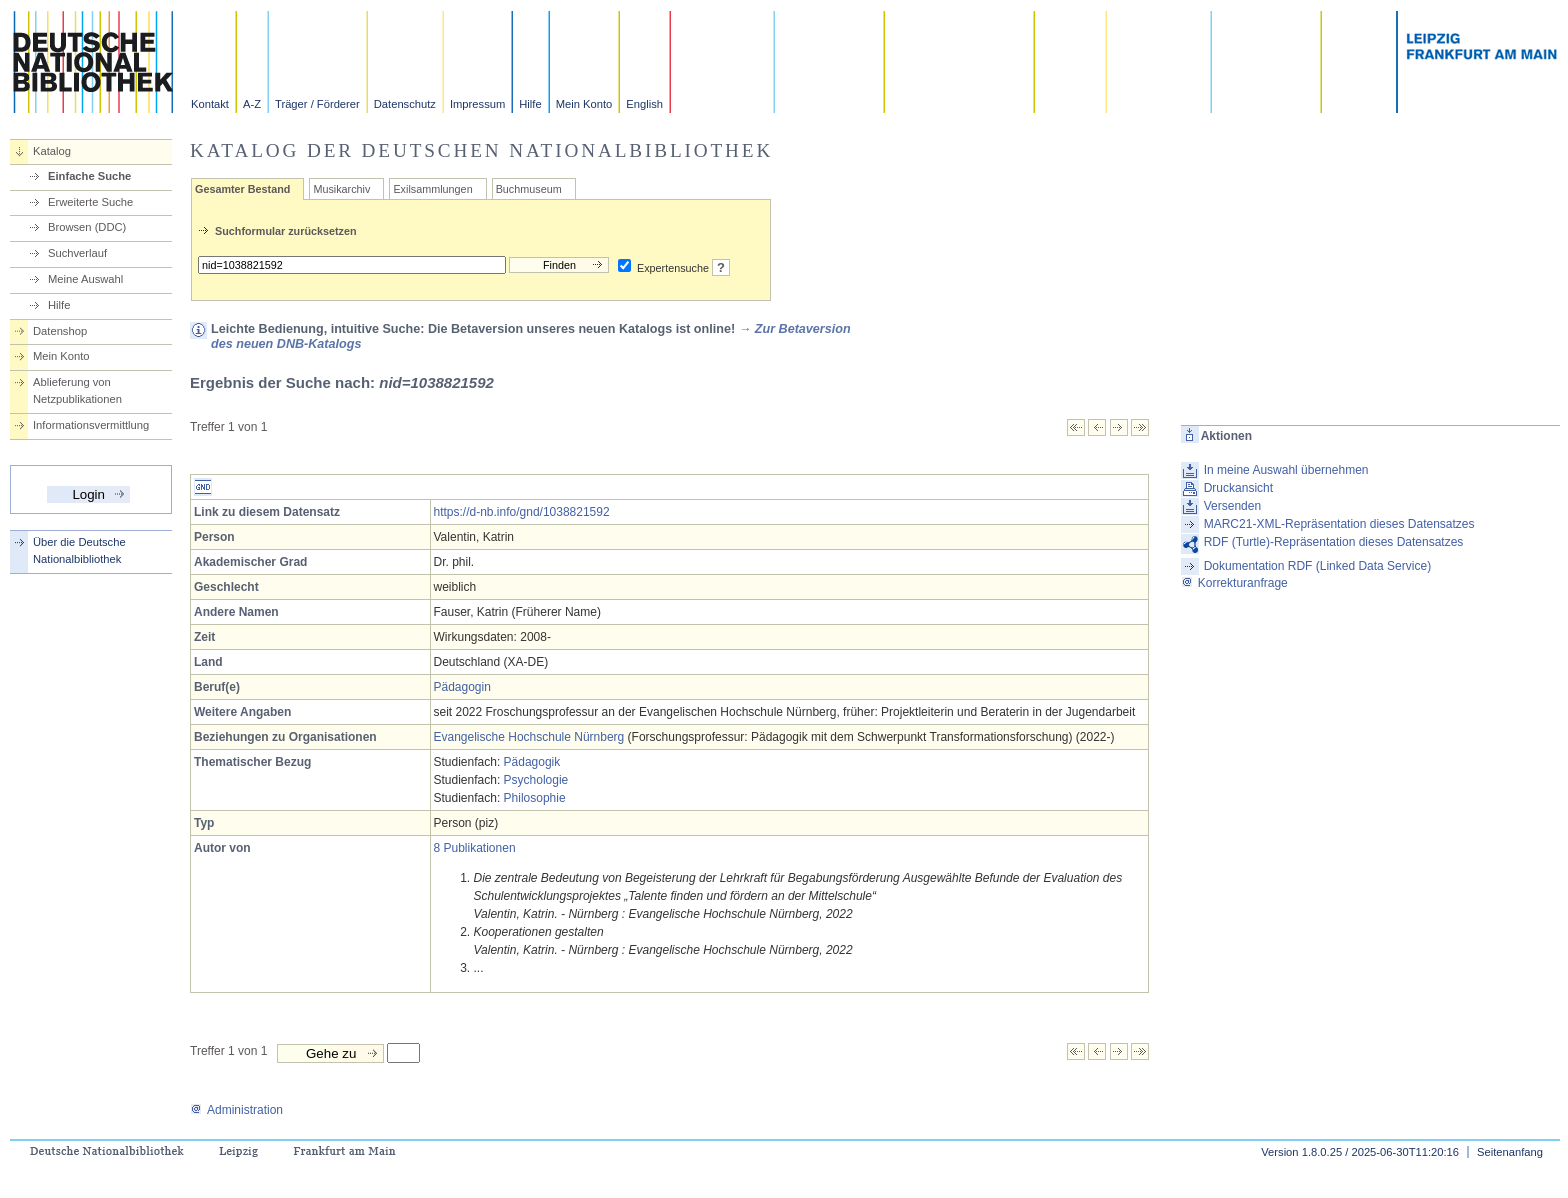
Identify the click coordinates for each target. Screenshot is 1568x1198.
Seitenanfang (1510, 1152)
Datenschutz (405, 104)
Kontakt (210, 104)
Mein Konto (584, 104)
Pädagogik (532, 762)
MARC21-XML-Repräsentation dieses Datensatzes (1339, 524)
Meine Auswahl (85, 279)
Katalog (52, 151)
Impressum (477, 104)
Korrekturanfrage (1234, 583)
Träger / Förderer (317, 104)
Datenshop (60, 331)
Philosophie (535, 798)
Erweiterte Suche (90, 202)
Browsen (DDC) (87, 227)
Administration (236, 1110)
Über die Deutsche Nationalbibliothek (79, 550)
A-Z (252, 104)
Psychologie (536, 780)
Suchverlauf (77, 253)
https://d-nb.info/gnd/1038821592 (522, 512)
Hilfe (530, 104)
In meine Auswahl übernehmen (1286, 470)
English (644, 104)
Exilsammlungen (432, 189)
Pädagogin (462, 687)
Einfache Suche (89, 176)
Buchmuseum (529, 189)
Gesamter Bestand (242, 189)
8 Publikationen (475, 848)
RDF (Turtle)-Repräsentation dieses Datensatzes (1334, 542)
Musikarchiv (341, 189)
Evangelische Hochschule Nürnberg (529, 737)
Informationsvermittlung (91, 425)
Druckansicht (1238, 488)
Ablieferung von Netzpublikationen (77, 390)
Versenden (1232, 506)
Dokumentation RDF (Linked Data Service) (1317, 566)
